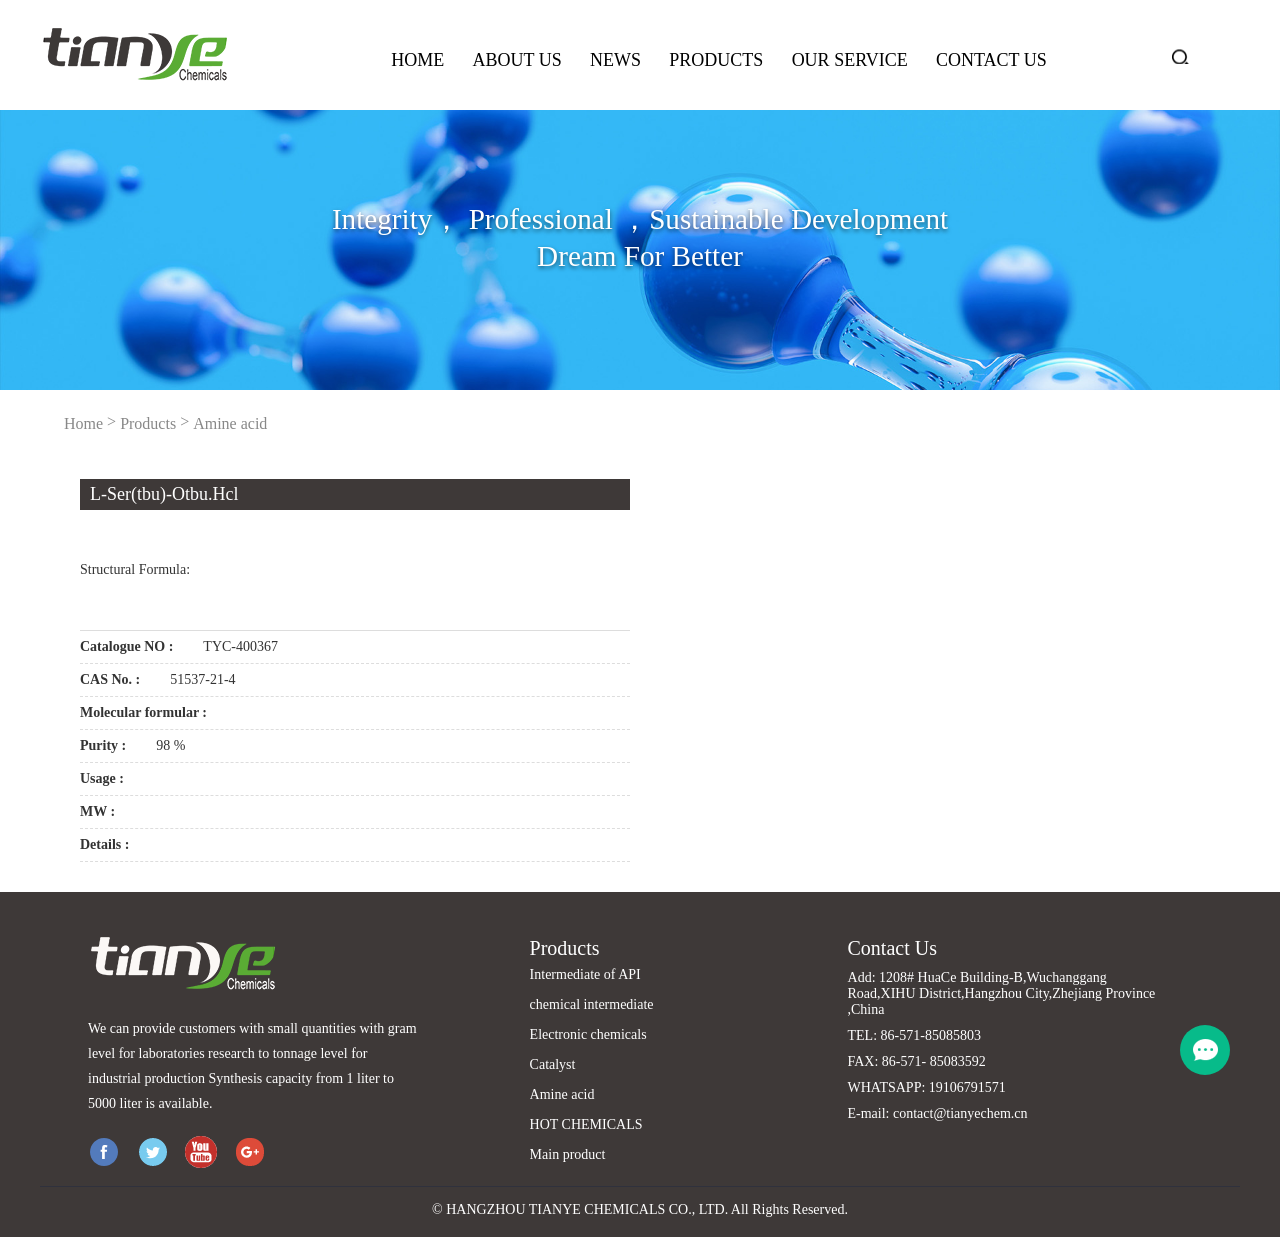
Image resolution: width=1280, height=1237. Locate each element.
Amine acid (230, 423)
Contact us (991, 60)
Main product (568, 1154)
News (615, 60)
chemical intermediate (592, 1004)
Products (716, 60)
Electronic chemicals (588, 1034)
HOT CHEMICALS (586, 1124)
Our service (850, 60)
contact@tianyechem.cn (960, 1113)
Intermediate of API (585, 974)
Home (417, 60)
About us (516, 60)
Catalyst (553, 1064)
